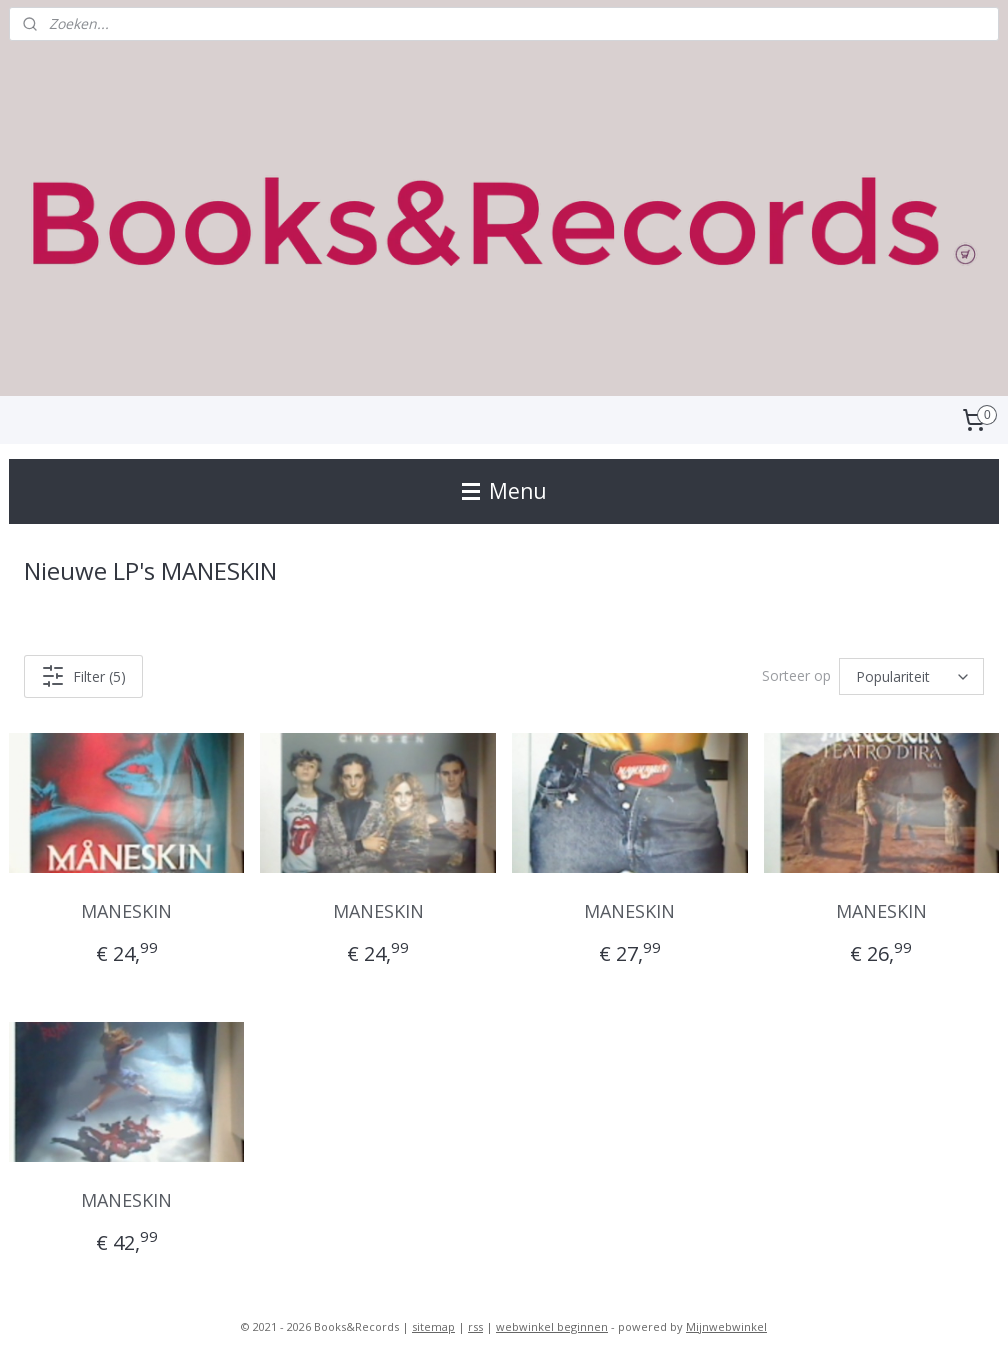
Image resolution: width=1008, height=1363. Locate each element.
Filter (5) (83, 676)
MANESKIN (126, 911)
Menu (504, 491)
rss (475, 1326)
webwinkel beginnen (552, 1326)
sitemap (433, 1326)
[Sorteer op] (911, 677)
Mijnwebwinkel (726, 1326)
